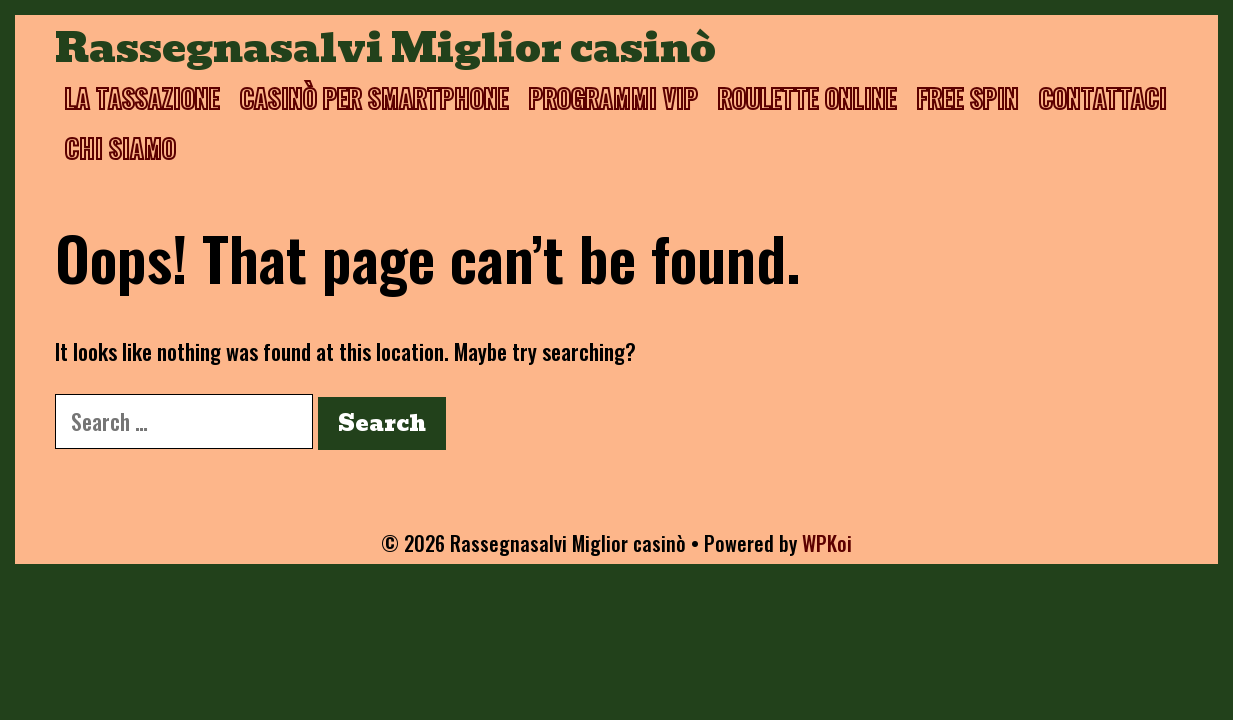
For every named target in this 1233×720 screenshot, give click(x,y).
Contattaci (1103, 97)
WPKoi (827, 543)
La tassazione (142, 97)
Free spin (968, 97)
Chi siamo (120, 147)
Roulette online (807, 97)
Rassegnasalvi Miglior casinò (385, 48)
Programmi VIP (613, 97)
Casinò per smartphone (374, 97)
